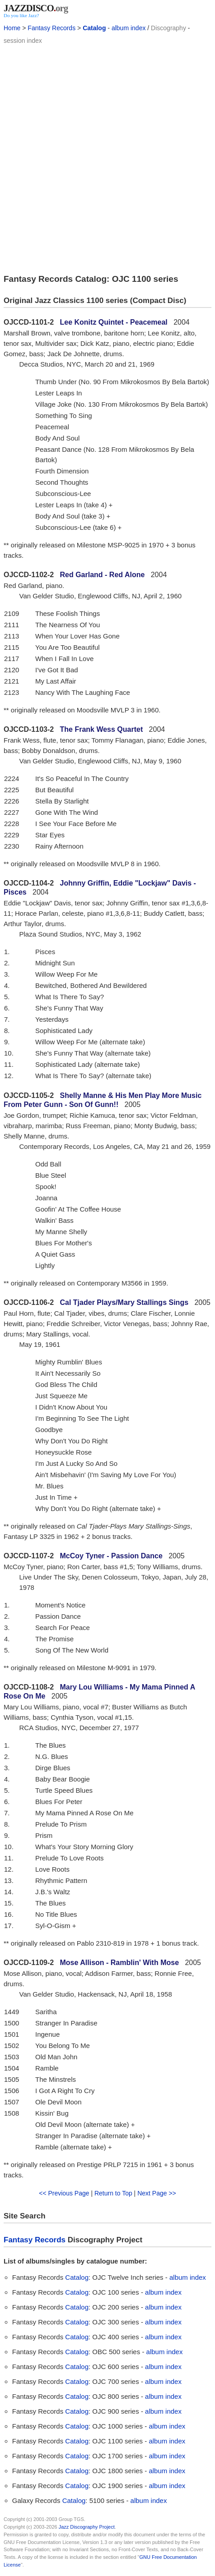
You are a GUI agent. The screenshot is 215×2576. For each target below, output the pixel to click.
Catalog (94, 28)
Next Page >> (156, 2193)
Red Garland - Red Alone (102, 575)
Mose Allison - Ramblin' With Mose (119, 1962)
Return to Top (113, 2193)
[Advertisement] (107, 158)
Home (12, 28)
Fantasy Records (51, 28)
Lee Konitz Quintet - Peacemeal (114, 322)
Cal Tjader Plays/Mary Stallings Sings (124, 1302)
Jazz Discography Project (87, 2527)
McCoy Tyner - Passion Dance (111, 1556)
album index (129, 28)
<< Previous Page (64, 2193)
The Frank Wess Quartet (101, 729)
